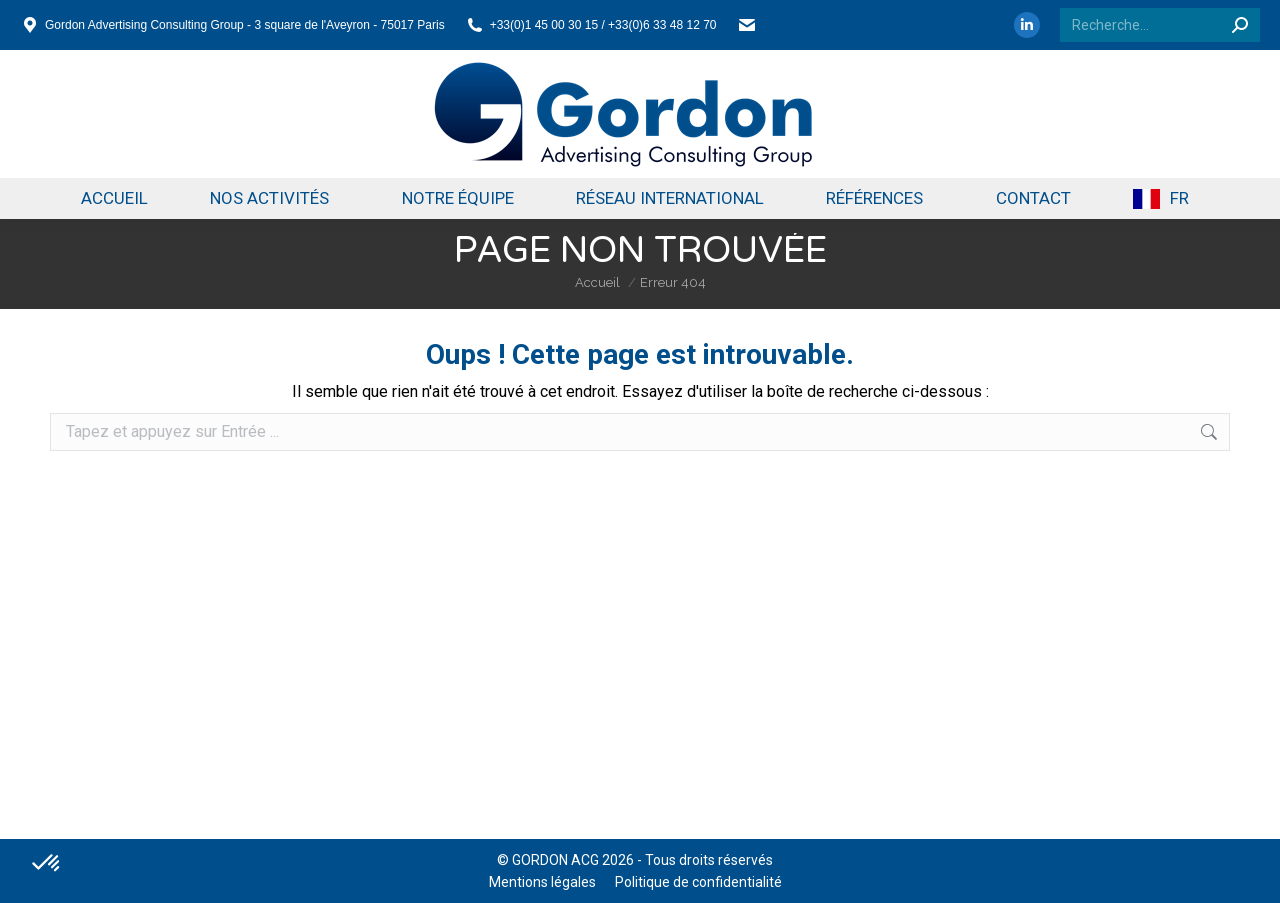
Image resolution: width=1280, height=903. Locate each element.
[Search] (1160, 25)
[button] (47, 864)
